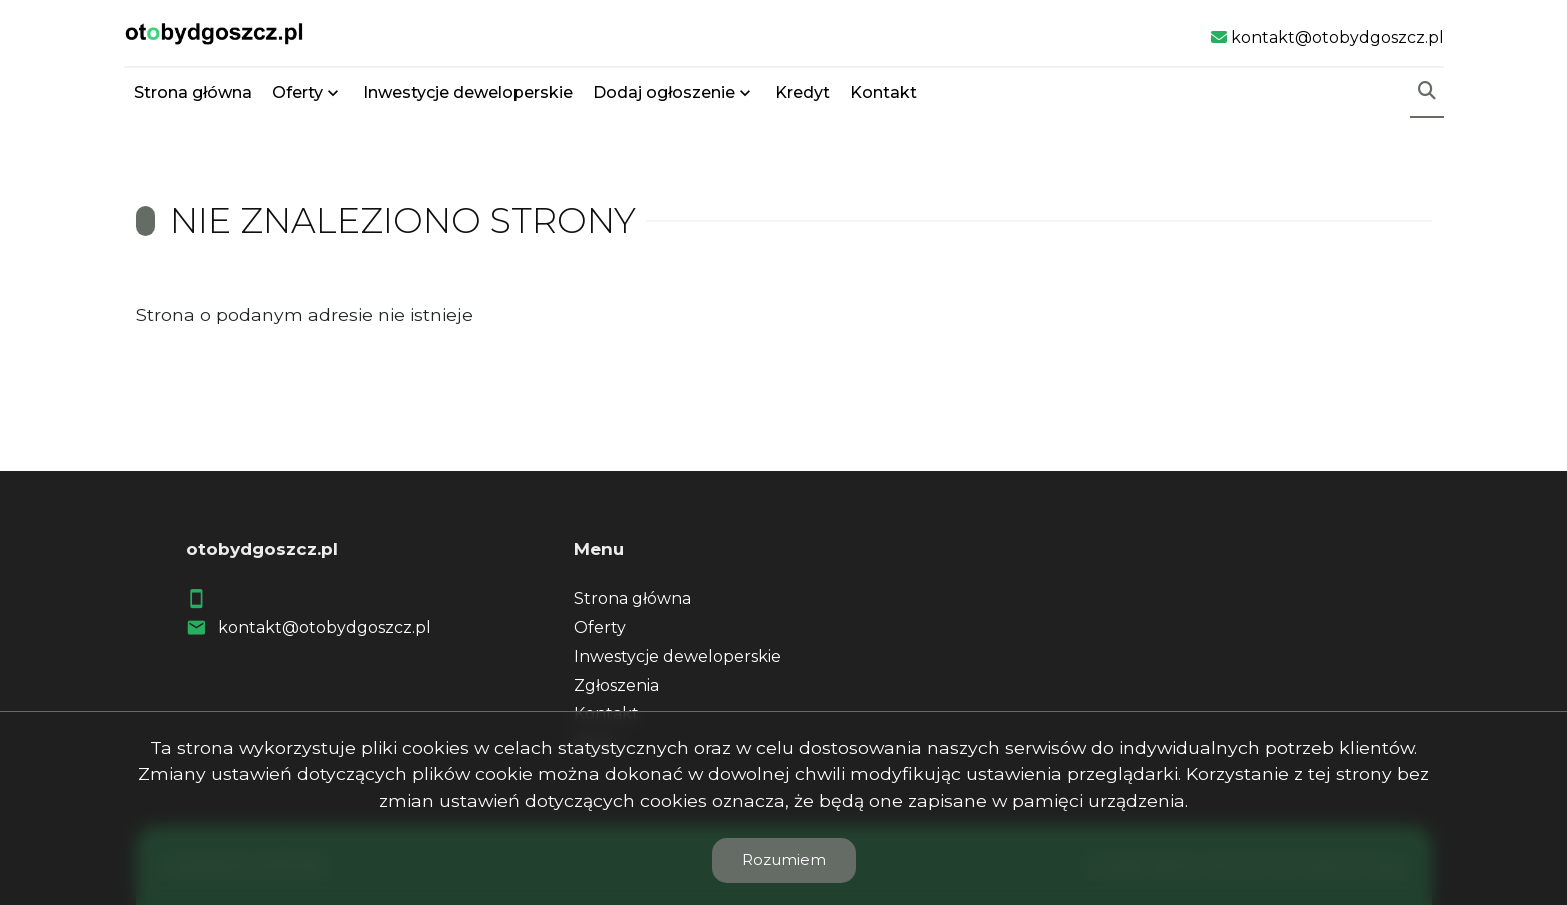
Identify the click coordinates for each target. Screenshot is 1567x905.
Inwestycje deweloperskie (468, 92)
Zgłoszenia (616, 685)
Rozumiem (784, 859)
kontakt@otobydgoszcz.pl (324, 627)
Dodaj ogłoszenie (664, 92)
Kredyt (802, 92)
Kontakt (883, 92)
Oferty (297, 92)
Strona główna (193, 92)
